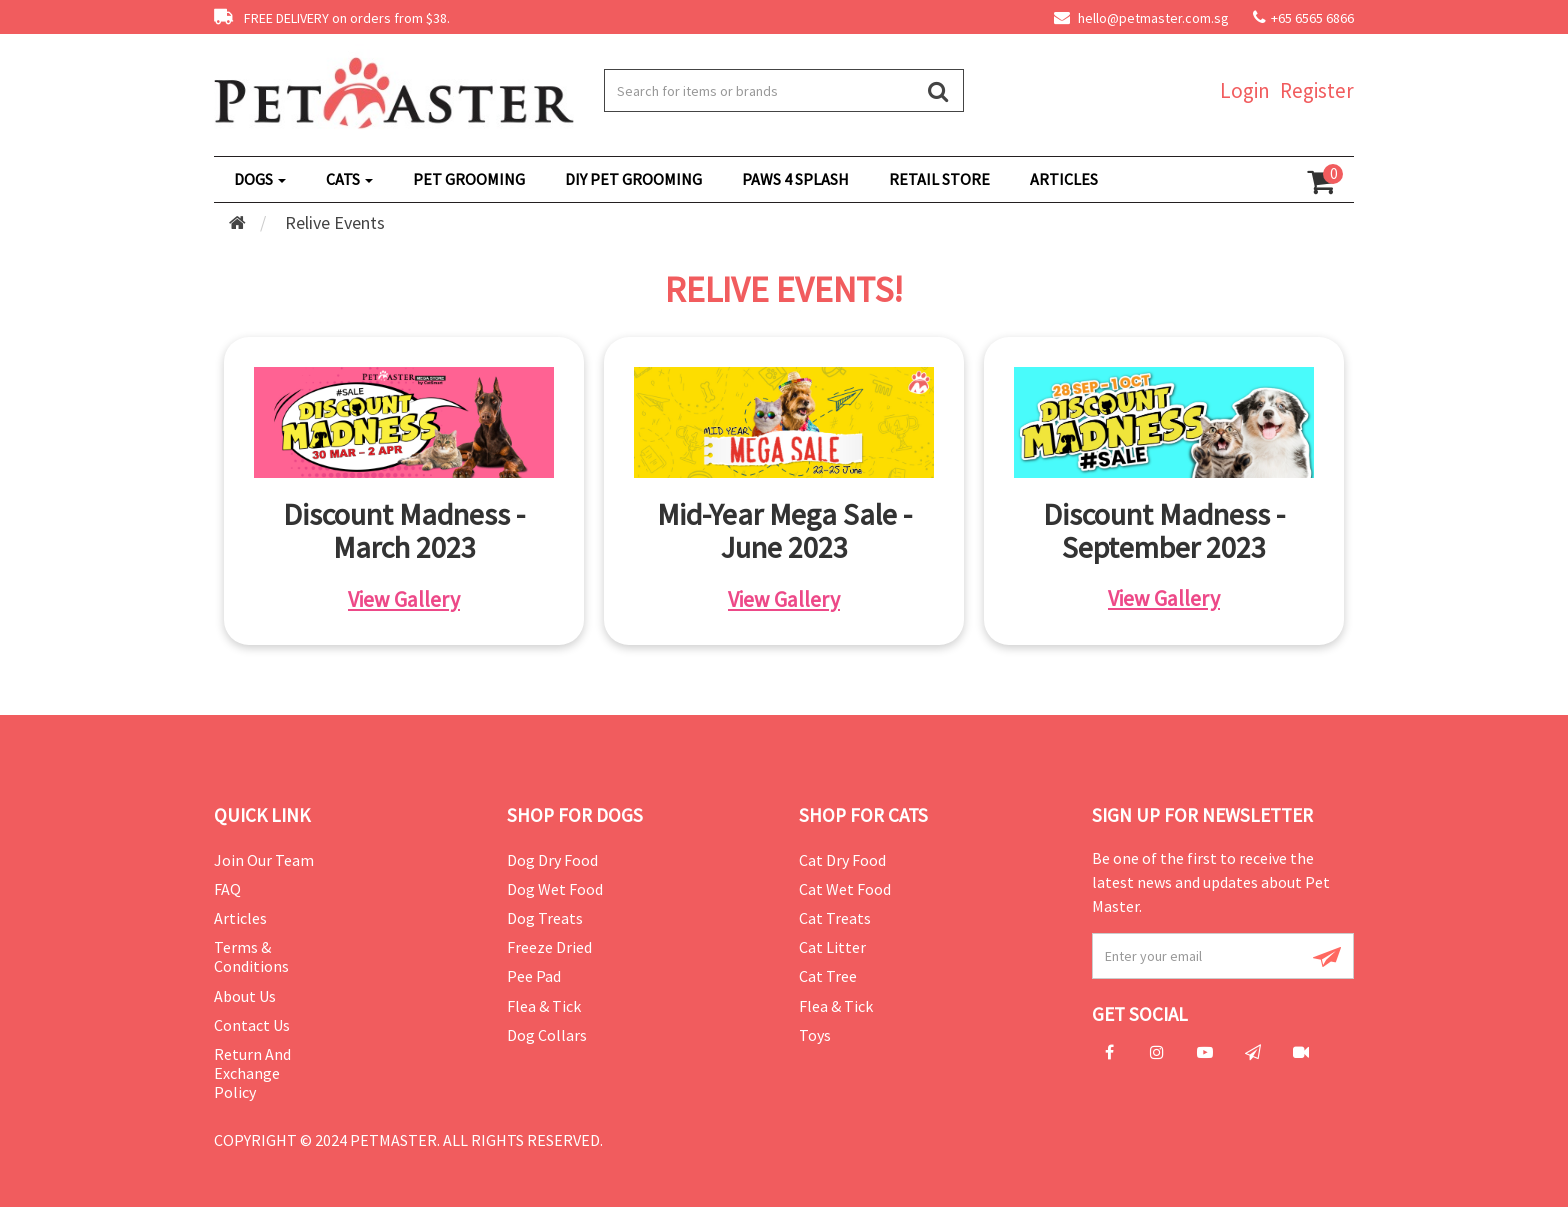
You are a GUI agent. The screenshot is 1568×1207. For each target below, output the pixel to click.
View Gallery (404, 599)
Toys (815, 1035)
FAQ (227, 889)
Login (1245, 90)
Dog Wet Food (555, 889)
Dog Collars (547, 1035)
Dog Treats (545, 918)
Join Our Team (264, 860)
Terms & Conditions (251, 956)
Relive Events (335, 222)
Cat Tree (828, 976)
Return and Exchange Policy (252, 1073)
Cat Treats (835, 918)
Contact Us (252, 1025)
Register (1317, 90)
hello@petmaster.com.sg (1141, 18)
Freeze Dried (549, 947)
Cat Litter (832, 947)
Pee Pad (534, 976)
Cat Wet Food (845, 889)
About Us (245, 996)
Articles (240, 918)
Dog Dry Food (552, 860)
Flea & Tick (544, 1006)
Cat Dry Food (842, 860)
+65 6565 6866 (1312, 18)
